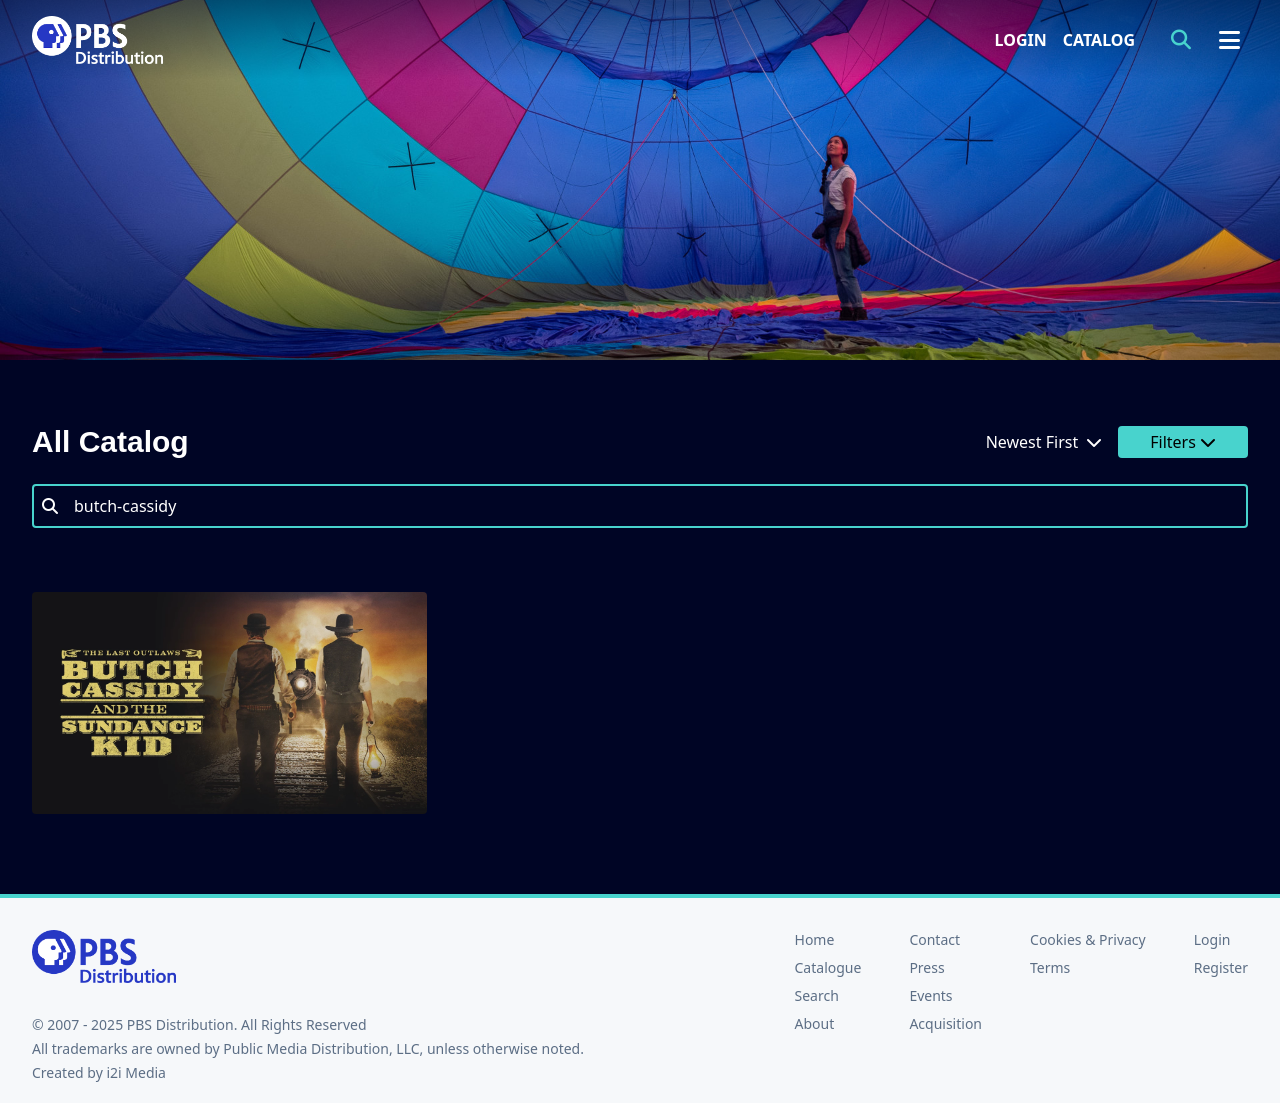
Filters (1183, 442)
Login (1021, 40)
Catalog (1099, 40)
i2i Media (136, 1072)
